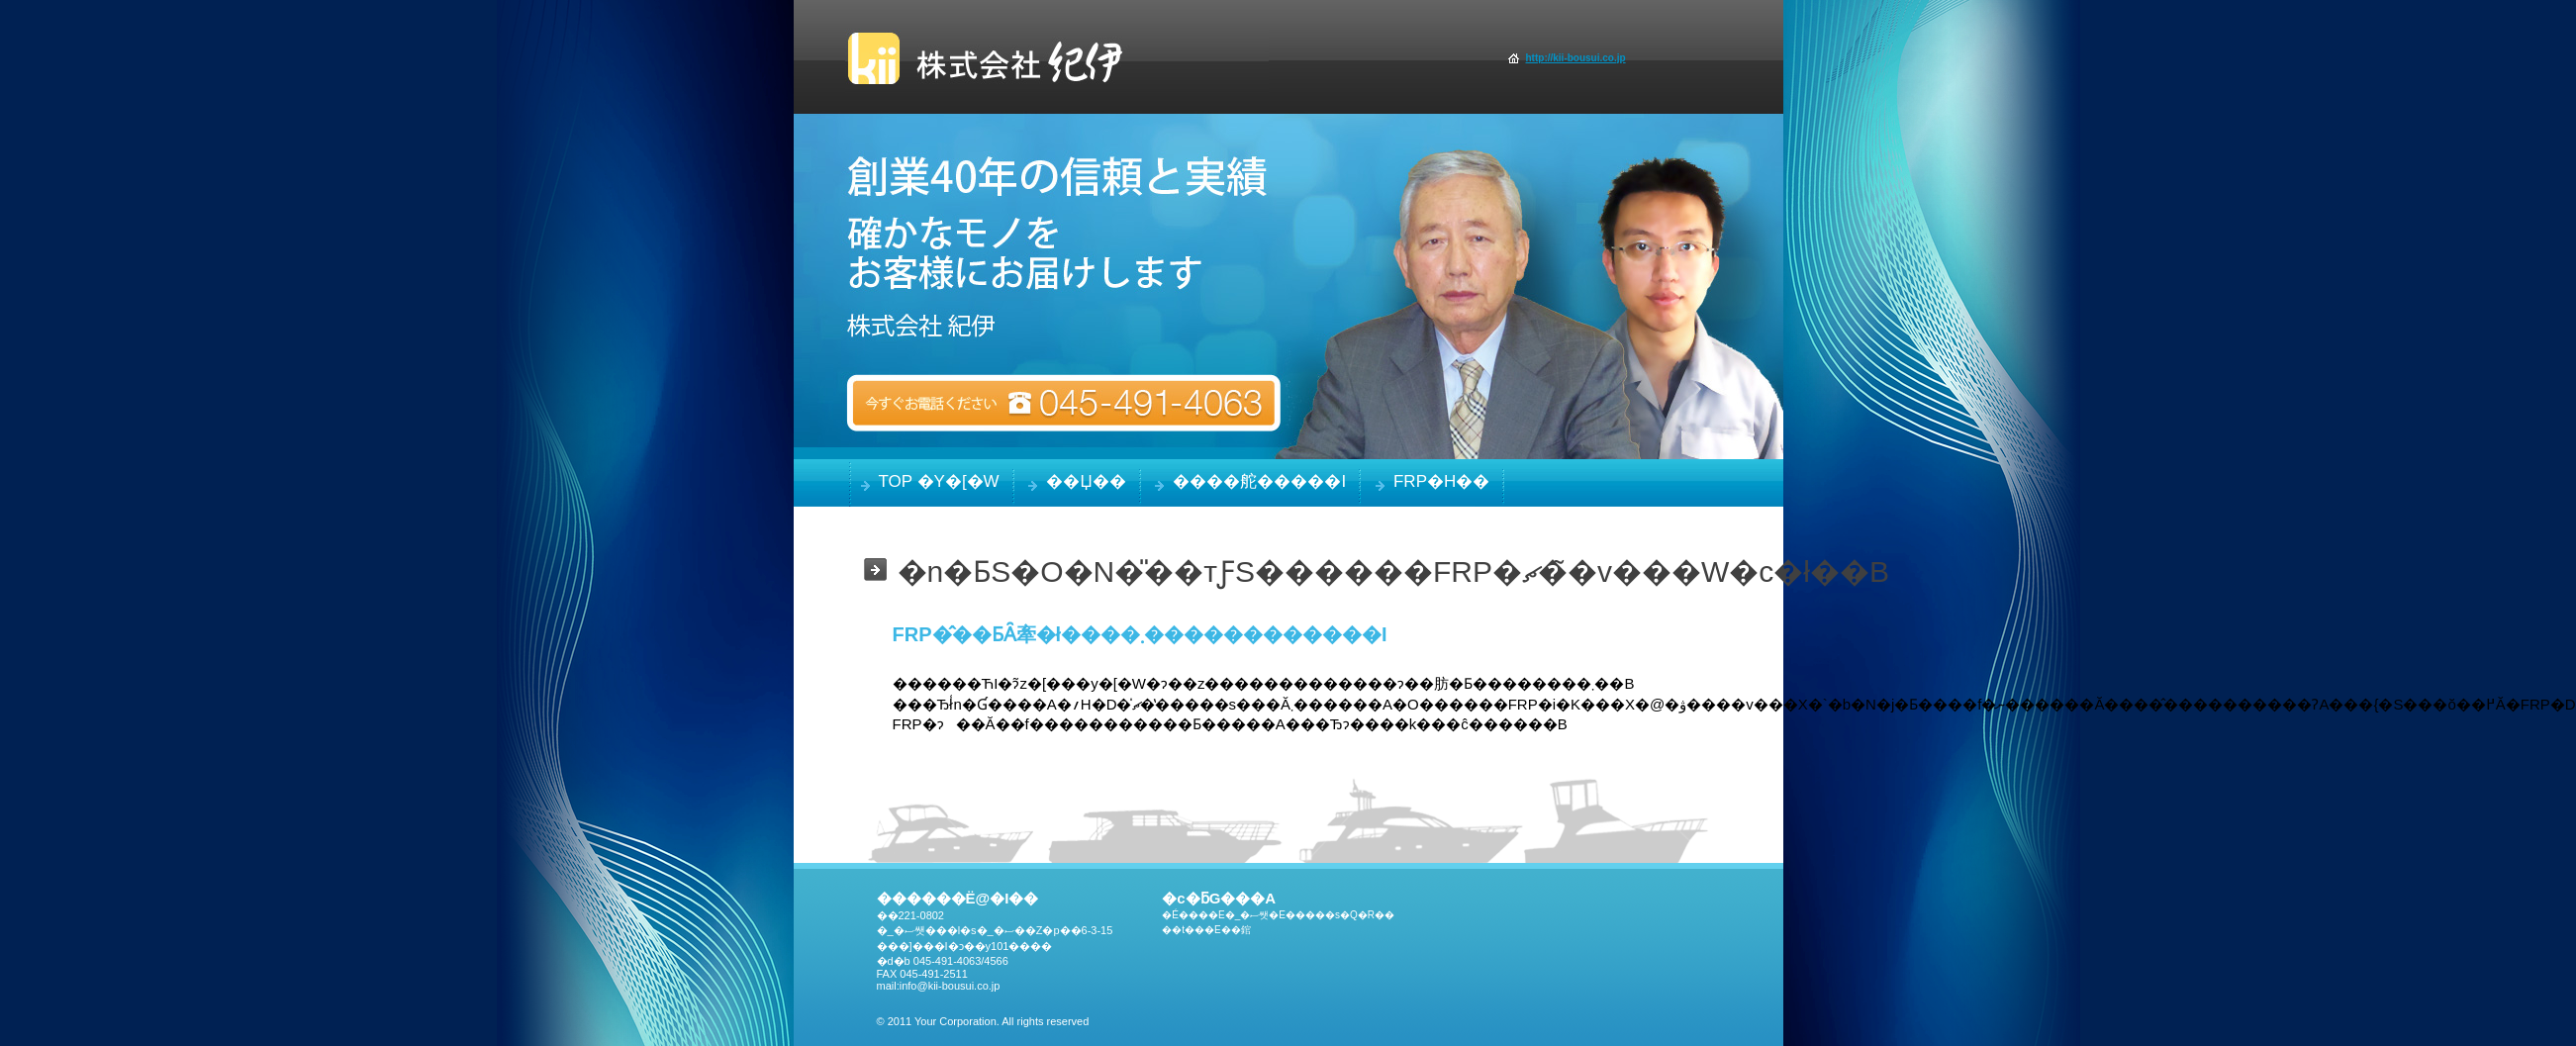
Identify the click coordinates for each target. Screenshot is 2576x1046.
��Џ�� (1085, 481)
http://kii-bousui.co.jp (1576, 57)
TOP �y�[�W (939, 481)
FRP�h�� (1441, 481)
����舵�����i (1259, 481)
